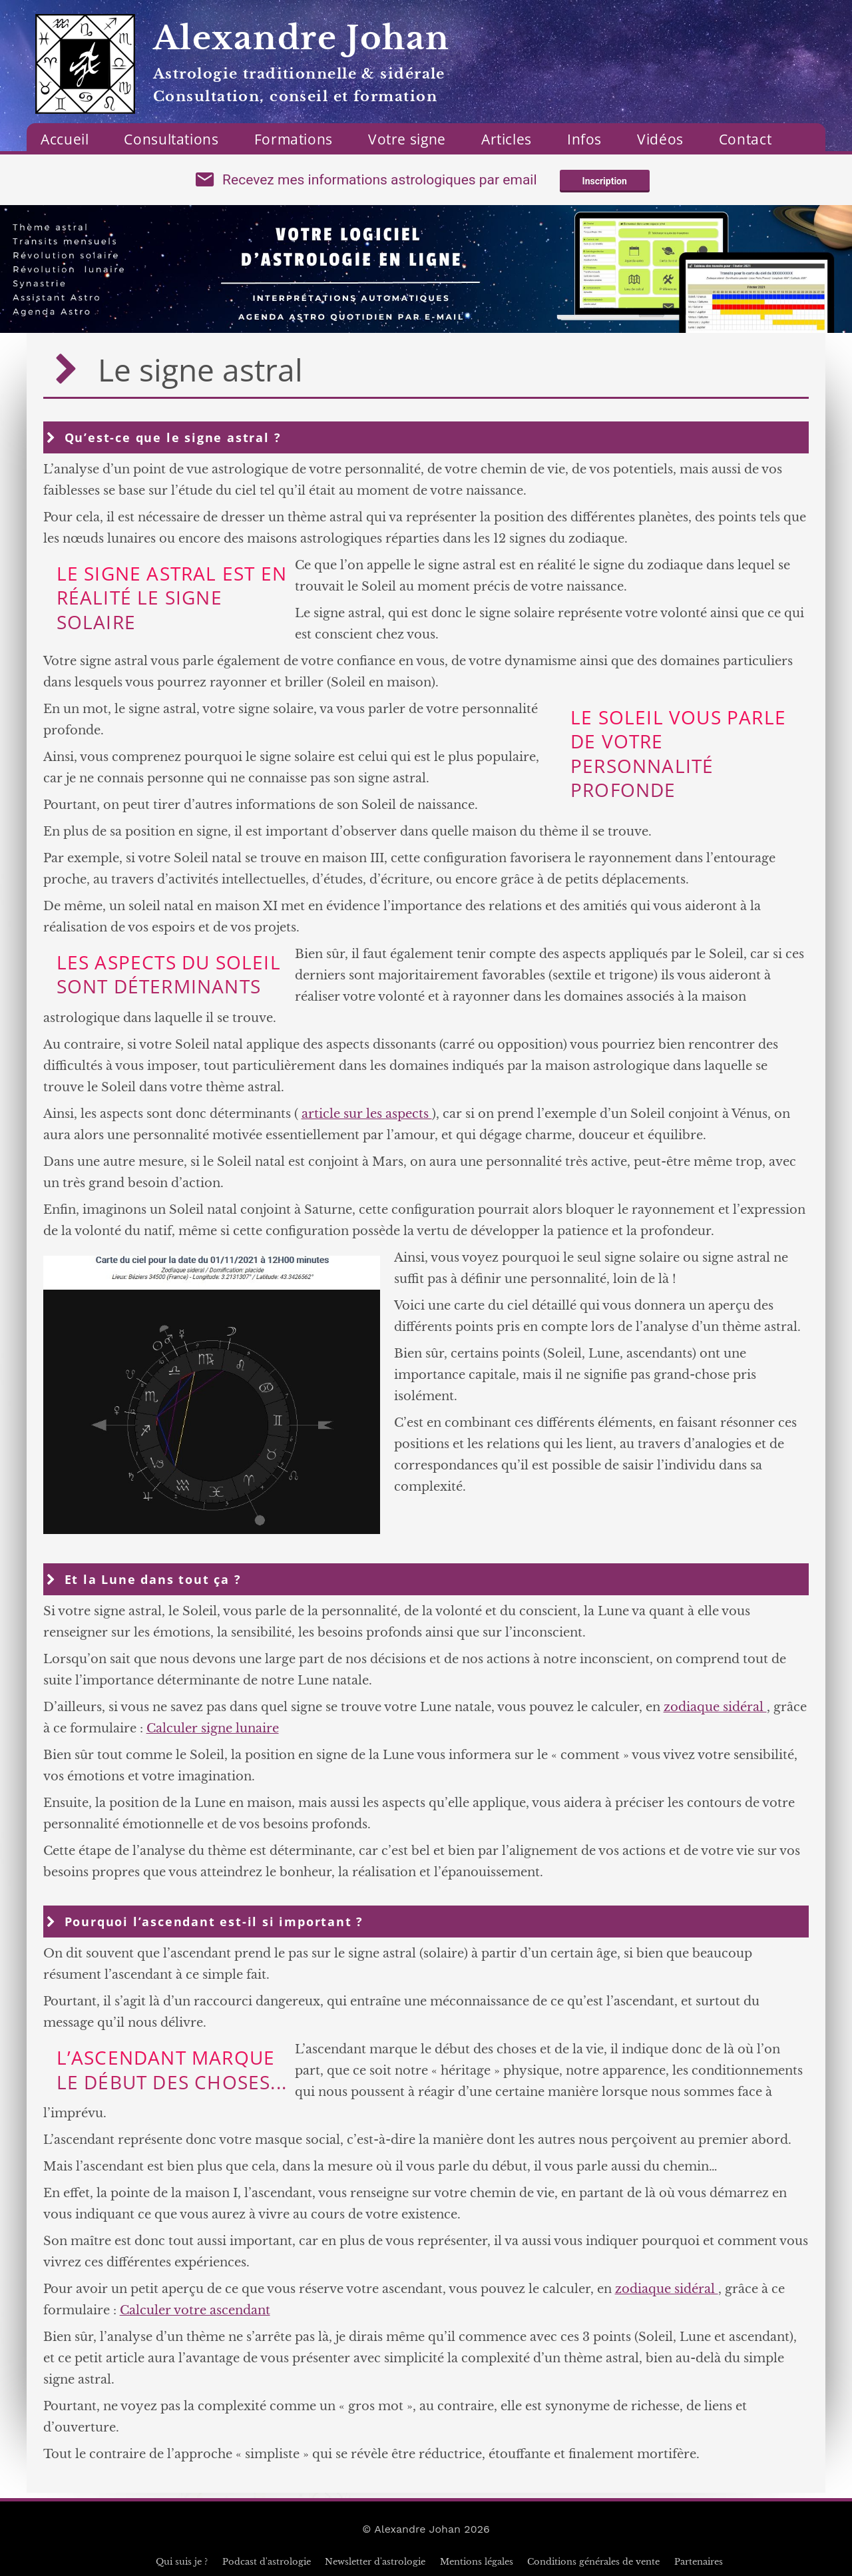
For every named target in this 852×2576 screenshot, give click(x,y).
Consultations (171, 139)
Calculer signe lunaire (212, 1728)
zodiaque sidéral (715, 1707)
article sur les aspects (367, 1114)
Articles (506, 139)
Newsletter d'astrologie (375, 2561)
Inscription (604, 181)
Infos (584, 139)
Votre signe (407, 139)
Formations (293, 139)
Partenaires (698, 2561)
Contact (745, 139)
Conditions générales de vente (593, 2561)
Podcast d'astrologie (266, 2561)
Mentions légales (476, 2561)
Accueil (65, 139)
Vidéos (660, 139)
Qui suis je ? (182, 2561)
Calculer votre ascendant (195, 2310)
